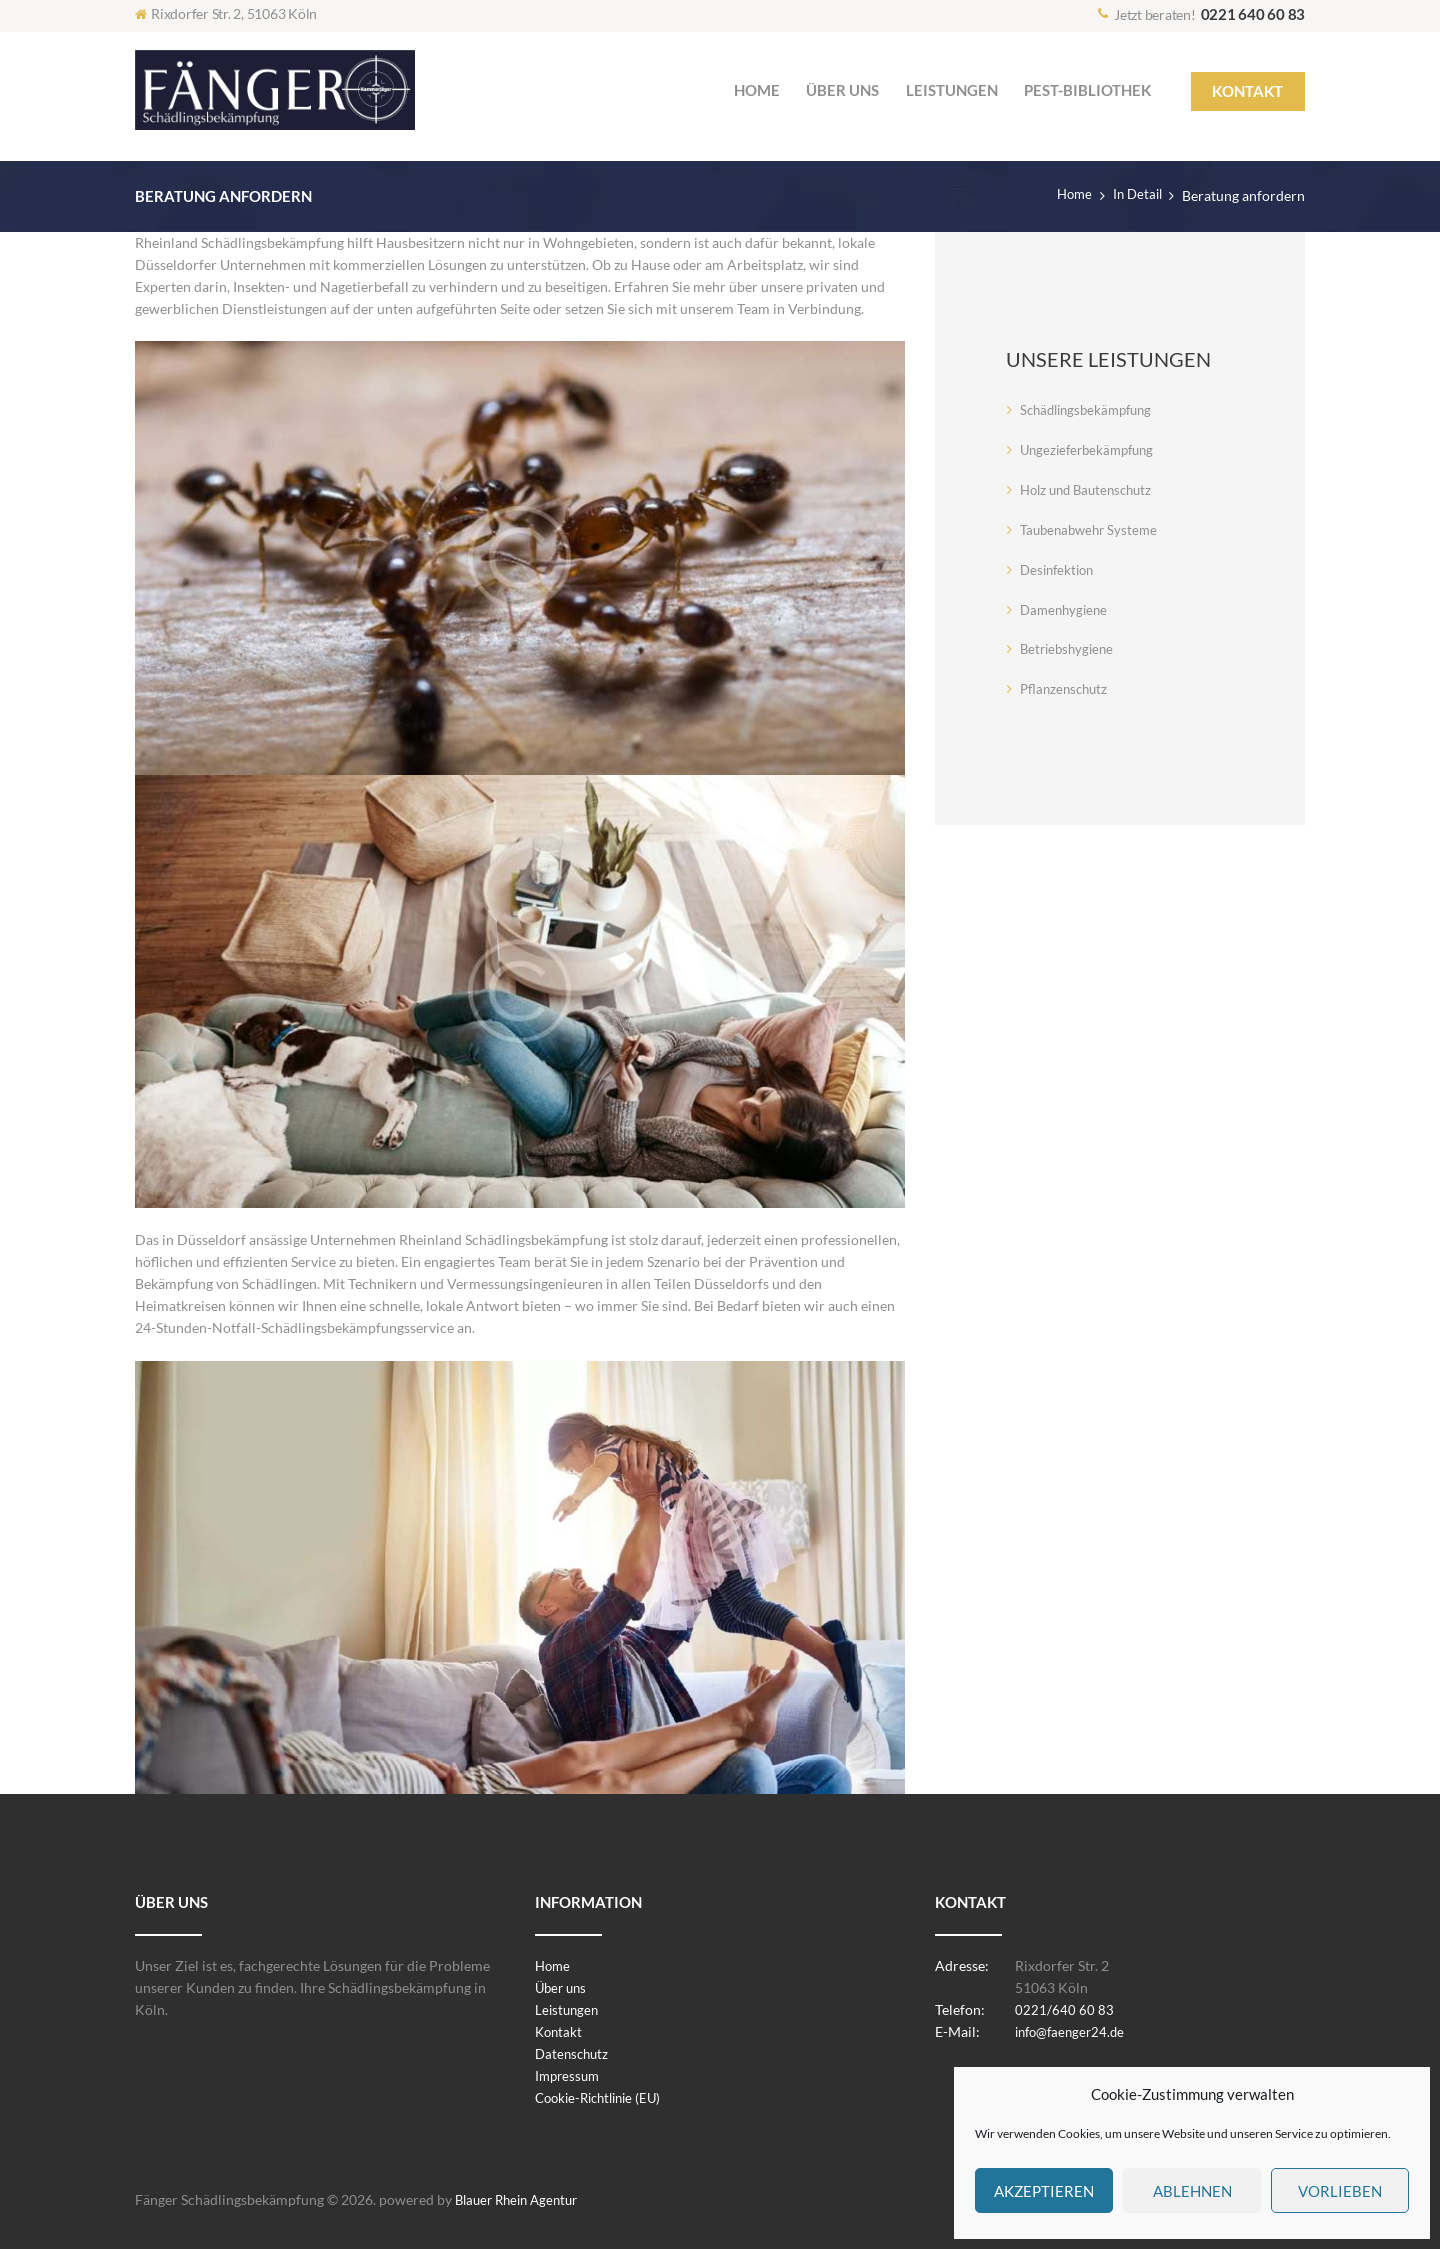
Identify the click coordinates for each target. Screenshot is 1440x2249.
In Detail (1135, 195)
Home (1069, 195)
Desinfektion (1060, 569)
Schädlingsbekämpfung (1091, 409)
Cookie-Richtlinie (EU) (604, 2097)
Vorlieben (1340, 2191)
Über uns (563, 1987)
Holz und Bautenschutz (1091, 489)
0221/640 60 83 (1064, 2009)
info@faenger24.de (1074, 2031)
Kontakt (560, 2031)
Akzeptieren (1044, 2191)
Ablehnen (1192, 2191)
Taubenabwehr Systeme (1092, 529)
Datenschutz (574, 2053)
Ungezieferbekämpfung (1092, 449)
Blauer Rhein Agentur (522, 2199)
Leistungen (568, 2009)
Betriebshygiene (1070, 648)
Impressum (569, 2075)
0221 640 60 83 (1253, 14)
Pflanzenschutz (1066, 688)
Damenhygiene (1066, 609)
